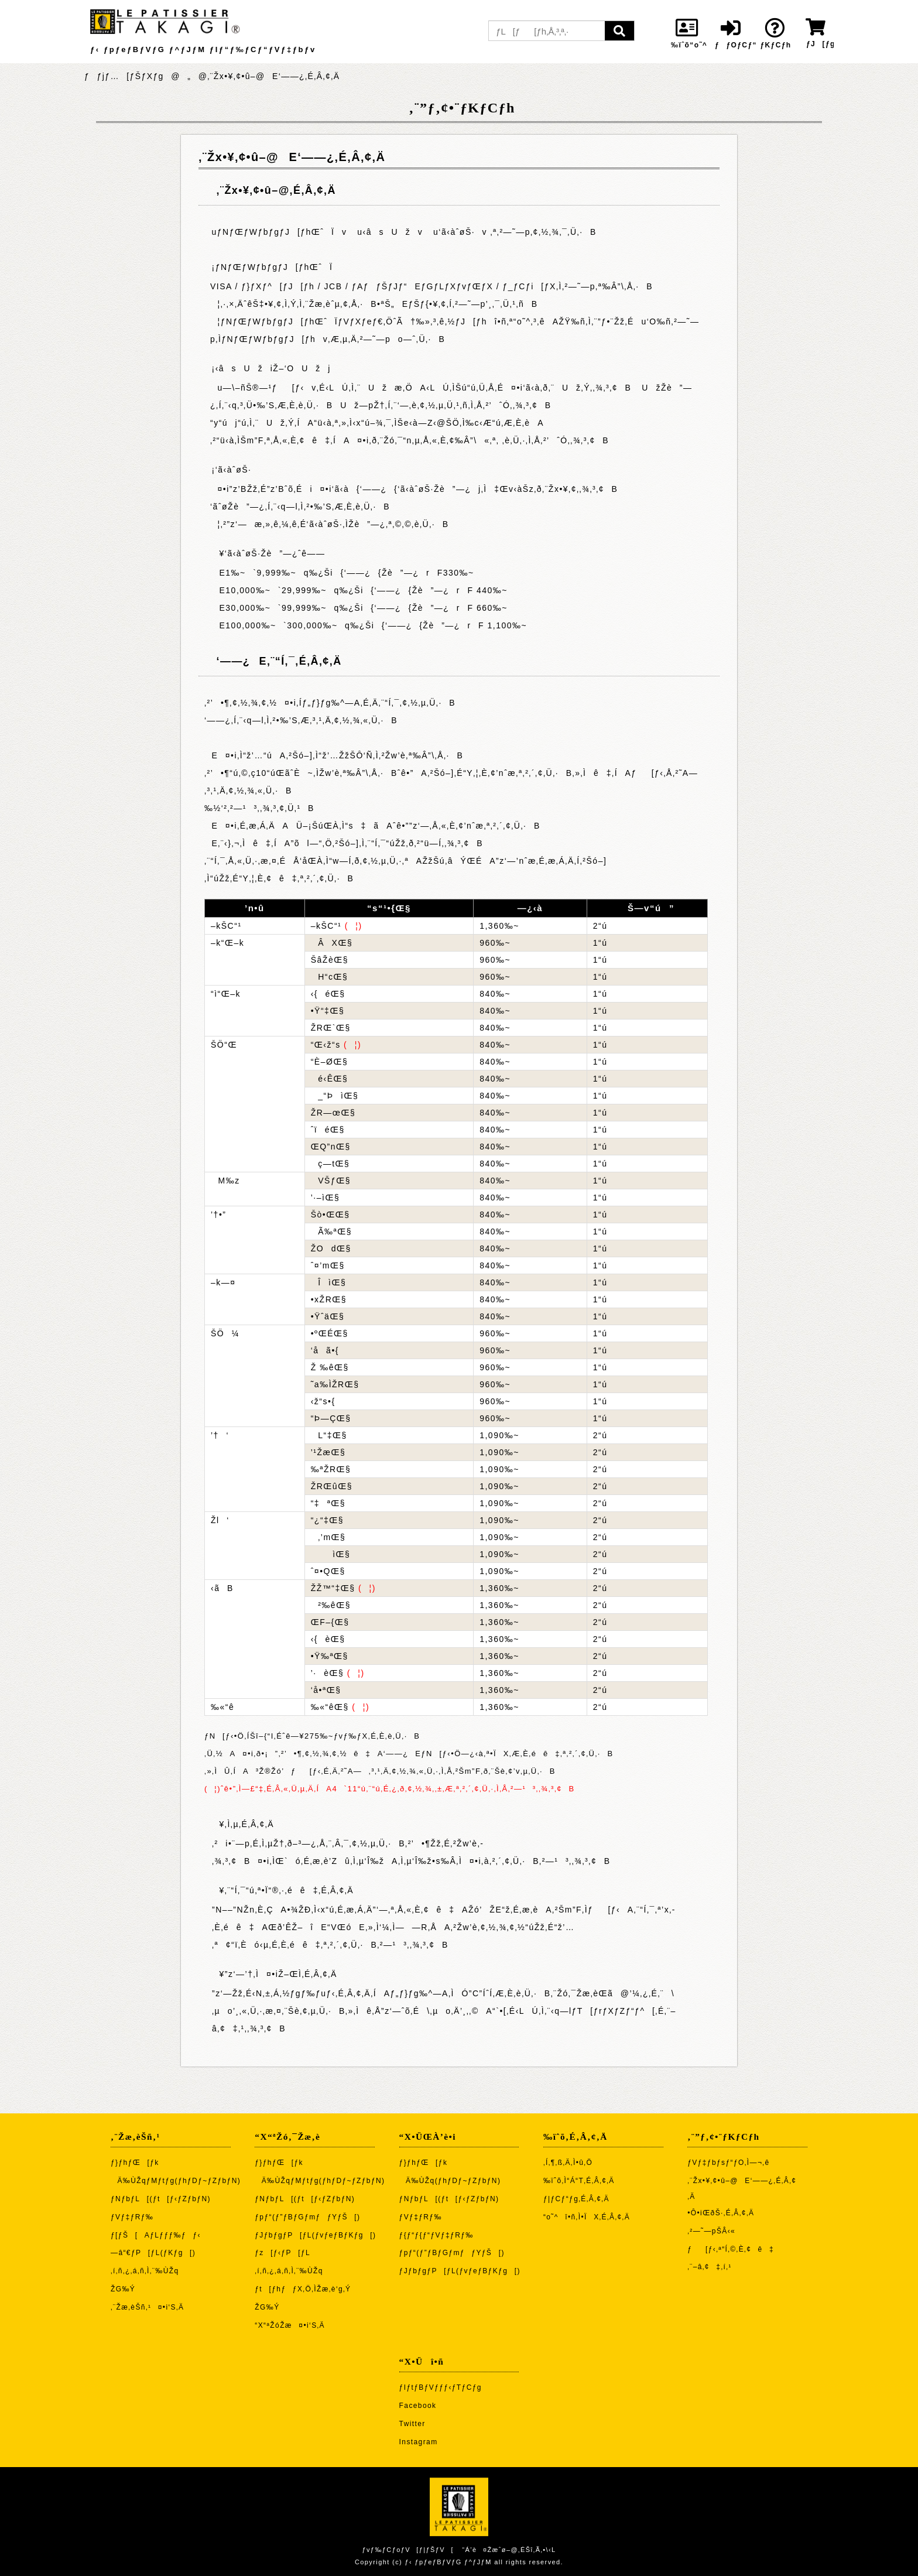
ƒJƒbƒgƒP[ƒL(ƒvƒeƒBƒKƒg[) (315, 2235)
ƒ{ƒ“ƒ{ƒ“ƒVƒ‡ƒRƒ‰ (436, 2235)
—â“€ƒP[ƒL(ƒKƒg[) (153, 2253)
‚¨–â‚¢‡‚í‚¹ (709, 2267)
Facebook (418, 2405)
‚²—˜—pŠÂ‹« (711, 2231)
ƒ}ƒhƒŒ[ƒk (135, 2162)
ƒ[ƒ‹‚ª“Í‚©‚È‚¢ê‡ (730, 2249)
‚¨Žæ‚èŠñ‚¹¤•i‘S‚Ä (147, 2307)
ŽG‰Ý (123, 2289)
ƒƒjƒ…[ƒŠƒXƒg (124, 76)
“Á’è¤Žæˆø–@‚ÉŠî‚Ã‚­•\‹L (509, 2549)
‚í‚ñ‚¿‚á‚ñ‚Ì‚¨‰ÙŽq (145, 2271)
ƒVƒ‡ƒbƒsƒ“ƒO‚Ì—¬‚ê (728, 2162)
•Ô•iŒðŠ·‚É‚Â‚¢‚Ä (720, 2213)
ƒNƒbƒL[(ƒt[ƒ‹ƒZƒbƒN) (161, 2199)
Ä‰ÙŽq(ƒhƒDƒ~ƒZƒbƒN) (450, 2181)
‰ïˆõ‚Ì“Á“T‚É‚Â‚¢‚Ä (579, 2181)
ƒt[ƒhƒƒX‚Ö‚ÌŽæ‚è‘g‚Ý (303, 2289)
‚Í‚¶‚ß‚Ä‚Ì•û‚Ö (567, 2162)
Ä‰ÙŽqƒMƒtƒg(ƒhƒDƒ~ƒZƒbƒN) (176, 2181)
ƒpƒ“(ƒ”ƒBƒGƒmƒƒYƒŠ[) (307, 2217)
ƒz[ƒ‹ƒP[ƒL (282, 2253)
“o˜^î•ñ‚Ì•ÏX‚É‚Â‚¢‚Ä (586, 2217)
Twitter (412, 2424)
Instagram (418, 2442)
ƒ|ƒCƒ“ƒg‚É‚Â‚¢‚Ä (576, 2199)
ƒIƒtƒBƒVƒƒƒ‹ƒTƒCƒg (440, 2387)
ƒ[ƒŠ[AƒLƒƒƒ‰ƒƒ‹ (156, 2235)
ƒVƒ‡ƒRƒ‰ (132, 2217)
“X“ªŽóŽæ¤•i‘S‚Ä (290, 2325)
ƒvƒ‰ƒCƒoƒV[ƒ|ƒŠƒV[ (407, 2549)
